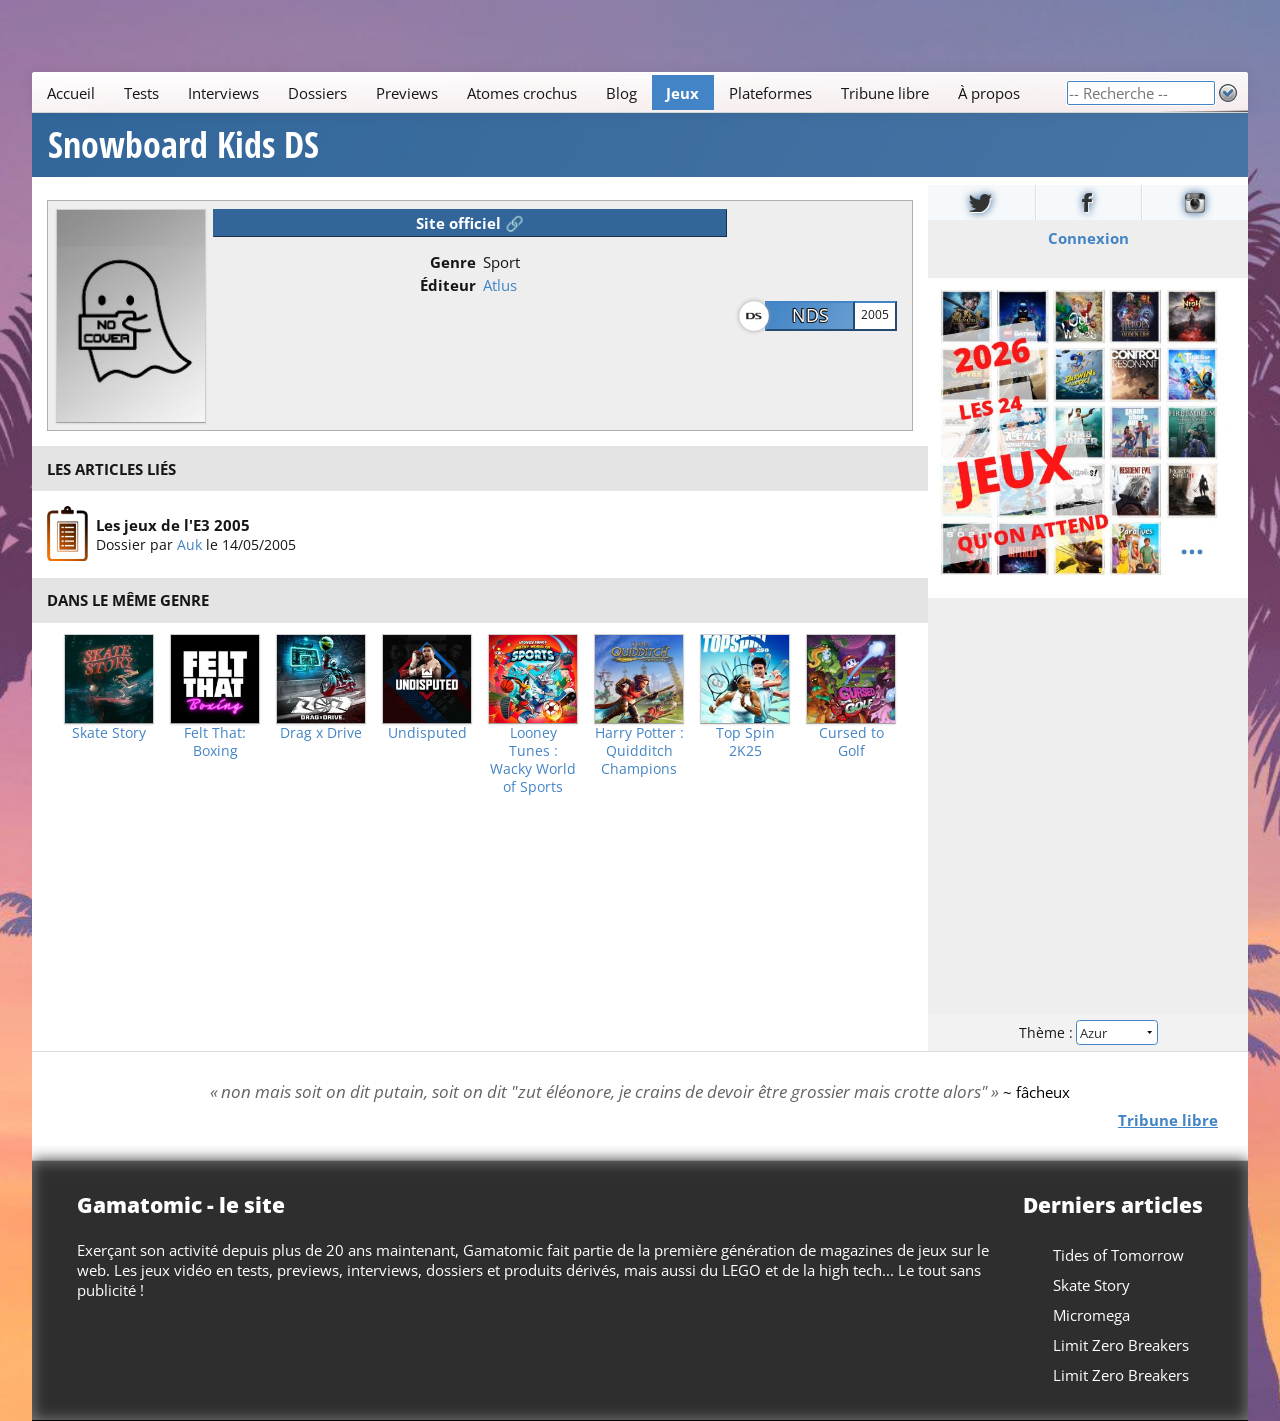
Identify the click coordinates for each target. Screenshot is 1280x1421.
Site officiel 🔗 (470, 223)
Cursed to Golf (851, 742)
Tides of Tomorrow (1118, 1255)
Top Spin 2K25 (745, 742)
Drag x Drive (321, 733)
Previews (407, 93)
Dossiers (317, 93)
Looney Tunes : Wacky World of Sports (533, 760)
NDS (810, 315)
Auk (189, 544)
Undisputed (427, 733)
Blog (621, 93)
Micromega (1091, 1315)
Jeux (682, 93)
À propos (989, 93)
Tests (141, 93)
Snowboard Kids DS (183, 145)
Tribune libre (885, 93)
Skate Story (109, 733)
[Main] (549, 92)
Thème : (1088, 1032)
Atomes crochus (522, 93)
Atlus (500, 285)
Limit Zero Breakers (1121, 1345)
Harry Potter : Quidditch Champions (639, 751)
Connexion (1088, 238)
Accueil (71, 93)
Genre (453, 262)
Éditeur (448, 285)
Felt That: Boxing (215, 742)
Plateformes (770, 93)
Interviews (223, 93)
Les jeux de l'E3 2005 (173, 525)
